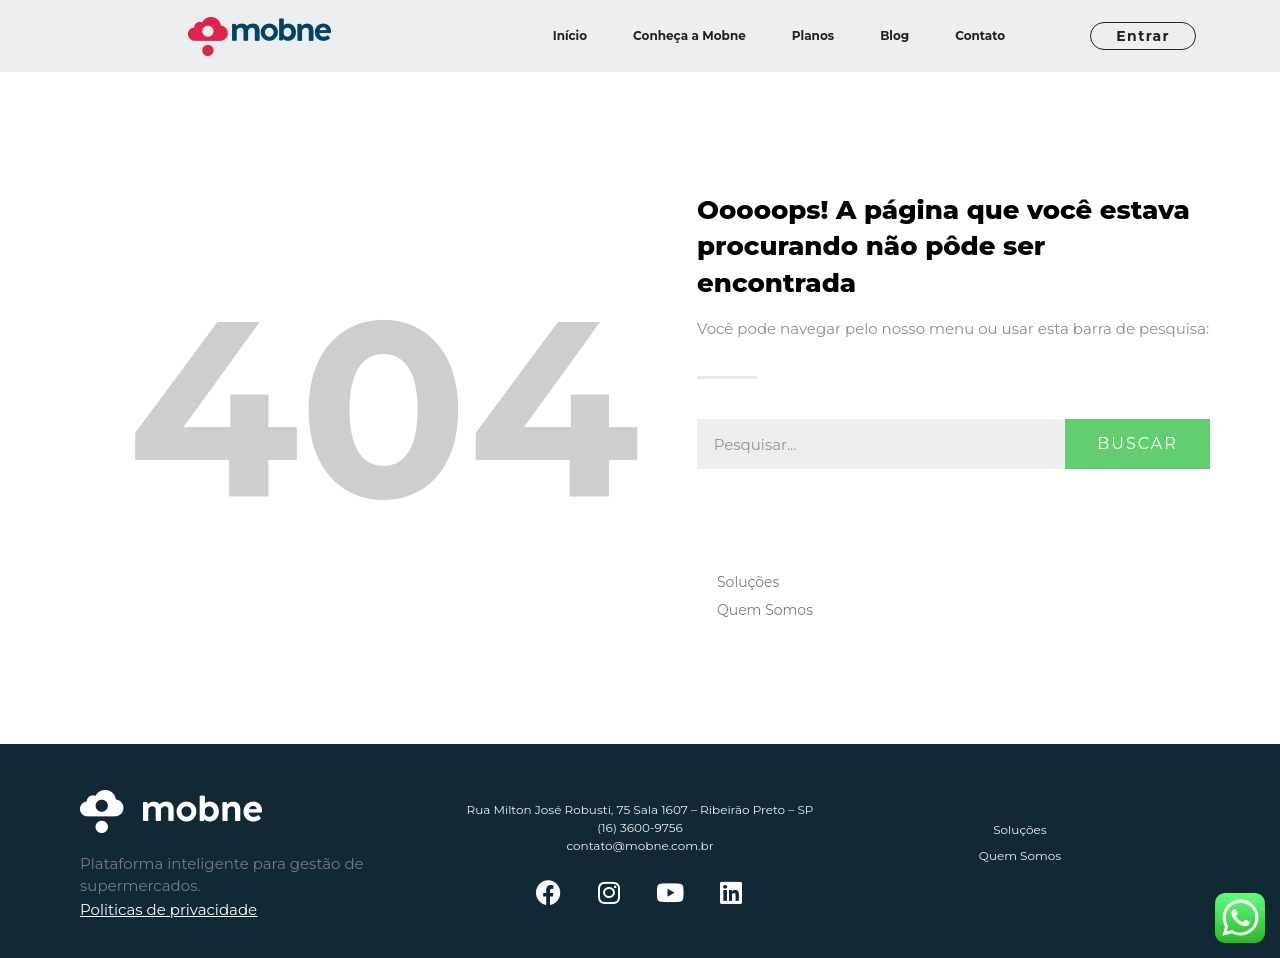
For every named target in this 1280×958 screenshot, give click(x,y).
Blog (894, 35)
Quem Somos (765, 610)
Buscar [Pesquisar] (1137, 443)
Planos (813, 35)
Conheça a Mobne (689, 35)
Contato (980, 35)
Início (570, 35)
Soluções (748, 582)
